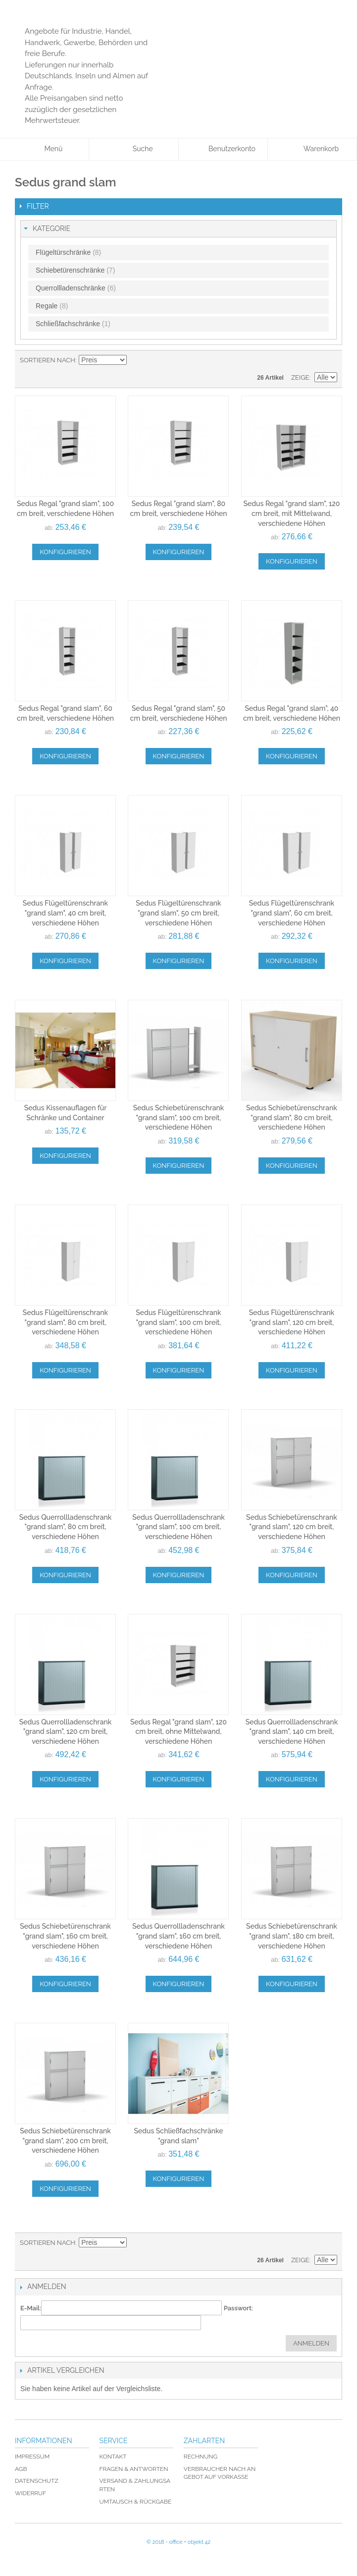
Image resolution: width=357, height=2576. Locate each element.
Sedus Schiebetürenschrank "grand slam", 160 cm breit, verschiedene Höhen (65, 1935)
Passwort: (238, 2308)
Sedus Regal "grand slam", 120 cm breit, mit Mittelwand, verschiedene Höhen (291, 513)
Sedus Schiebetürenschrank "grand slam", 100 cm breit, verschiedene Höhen (178, 1117)
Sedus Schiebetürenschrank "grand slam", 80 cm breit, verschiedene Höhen (291, 1117)
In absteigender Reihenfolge (135, 360)
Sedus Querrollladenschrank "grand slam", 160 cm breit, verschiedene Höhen (178, 1935)
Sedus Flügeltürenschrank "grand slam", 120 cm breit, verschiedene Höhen (291, 1322)
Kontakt (112, 2456)
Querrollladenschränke (76, 288)
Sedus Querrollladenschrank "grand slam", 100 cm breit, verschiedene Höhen (178, 1527)
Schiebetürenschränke (75, 270)
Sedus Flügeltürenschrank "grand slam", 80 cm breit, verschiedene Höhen (65, 1322)
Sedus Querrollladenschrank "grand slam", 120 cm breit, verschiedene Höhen (65, 1731)
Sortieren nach (47, 360)
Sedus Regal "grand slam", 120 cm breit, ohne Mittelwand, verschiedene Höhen (178, 1731)
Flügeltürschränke (68, 252)
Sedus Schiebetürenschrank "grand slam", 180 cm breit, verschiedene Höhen (291, 1935)
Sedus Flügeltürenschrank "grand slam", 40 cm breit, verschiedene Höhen (65, 912)
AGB (21, 2468)
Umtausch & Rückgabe (135, 2501)
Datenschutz (36, 2480)
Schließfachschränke (73, 324)
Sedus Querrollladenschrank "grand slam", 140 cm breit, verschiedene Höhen (292, 1731)
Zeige (300, 377)
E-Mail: (30, 2308)
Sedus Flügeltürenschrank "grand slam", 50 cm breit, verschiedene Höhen (178, 912)
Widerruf (30, 2493)
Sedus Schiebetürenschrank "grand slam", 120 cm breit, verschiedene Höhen (291, 1527)
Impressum (32, 2456)
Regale (52, 306)
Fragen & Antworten (133, 2468)
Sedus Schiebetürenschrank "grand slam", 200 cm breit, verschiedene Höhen (65, 2140)
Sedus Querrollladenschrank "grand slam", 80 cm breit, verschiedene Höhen (65, 1527)
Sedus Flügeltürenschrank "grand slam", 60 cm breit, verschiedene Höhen (291, 912)
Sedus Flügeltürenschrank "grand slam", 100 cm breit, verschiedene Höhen (178, 1322)
